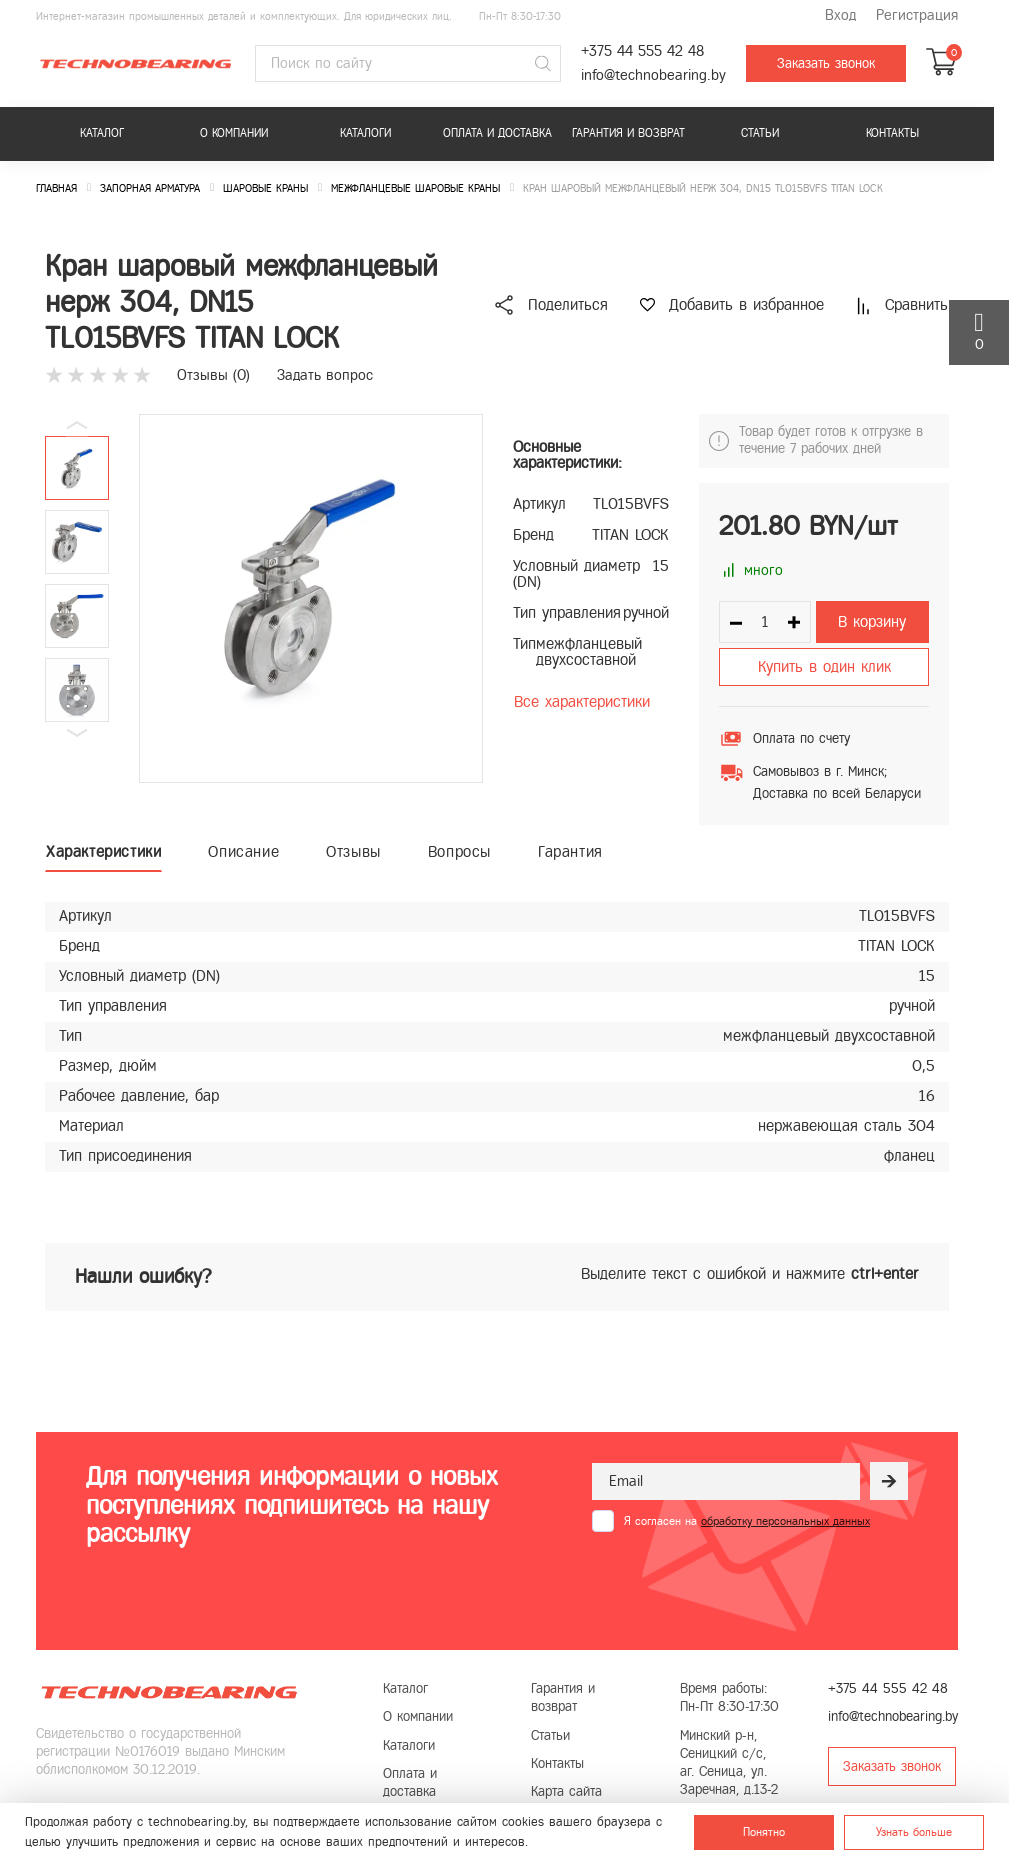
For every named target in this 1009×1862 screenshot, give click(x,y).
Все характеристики (582, 701)
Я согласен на (747, 1521)
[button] (77, 733)
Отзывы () (213, 375)
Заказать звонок (826, 63)
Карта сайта (566, 1791)
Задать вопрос (325, 375)
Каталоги (365, 133)
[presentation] (744, 1581)
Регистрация (917, 15)
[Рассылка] (889, 1481)
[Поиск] (543, 64)
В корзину (872, 621)
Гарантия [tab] (570, 851)
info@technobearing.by (653, 75)
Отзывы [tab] (353, 851)
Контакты (892, 133)
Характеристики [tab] (103, 851)
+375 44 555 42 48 (642, 51)
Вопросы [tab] (459, 851)
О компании (234, 133)
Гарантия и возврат (628, 133)
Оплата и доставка (497, 133)
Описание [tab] (243, 851)
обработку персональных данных (785, 1521)
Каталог (102, 133)
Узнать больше (914, 1832)
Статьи (760, 133)
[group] (311, 598)
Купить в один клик (824, 666)
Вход (840, 15)
